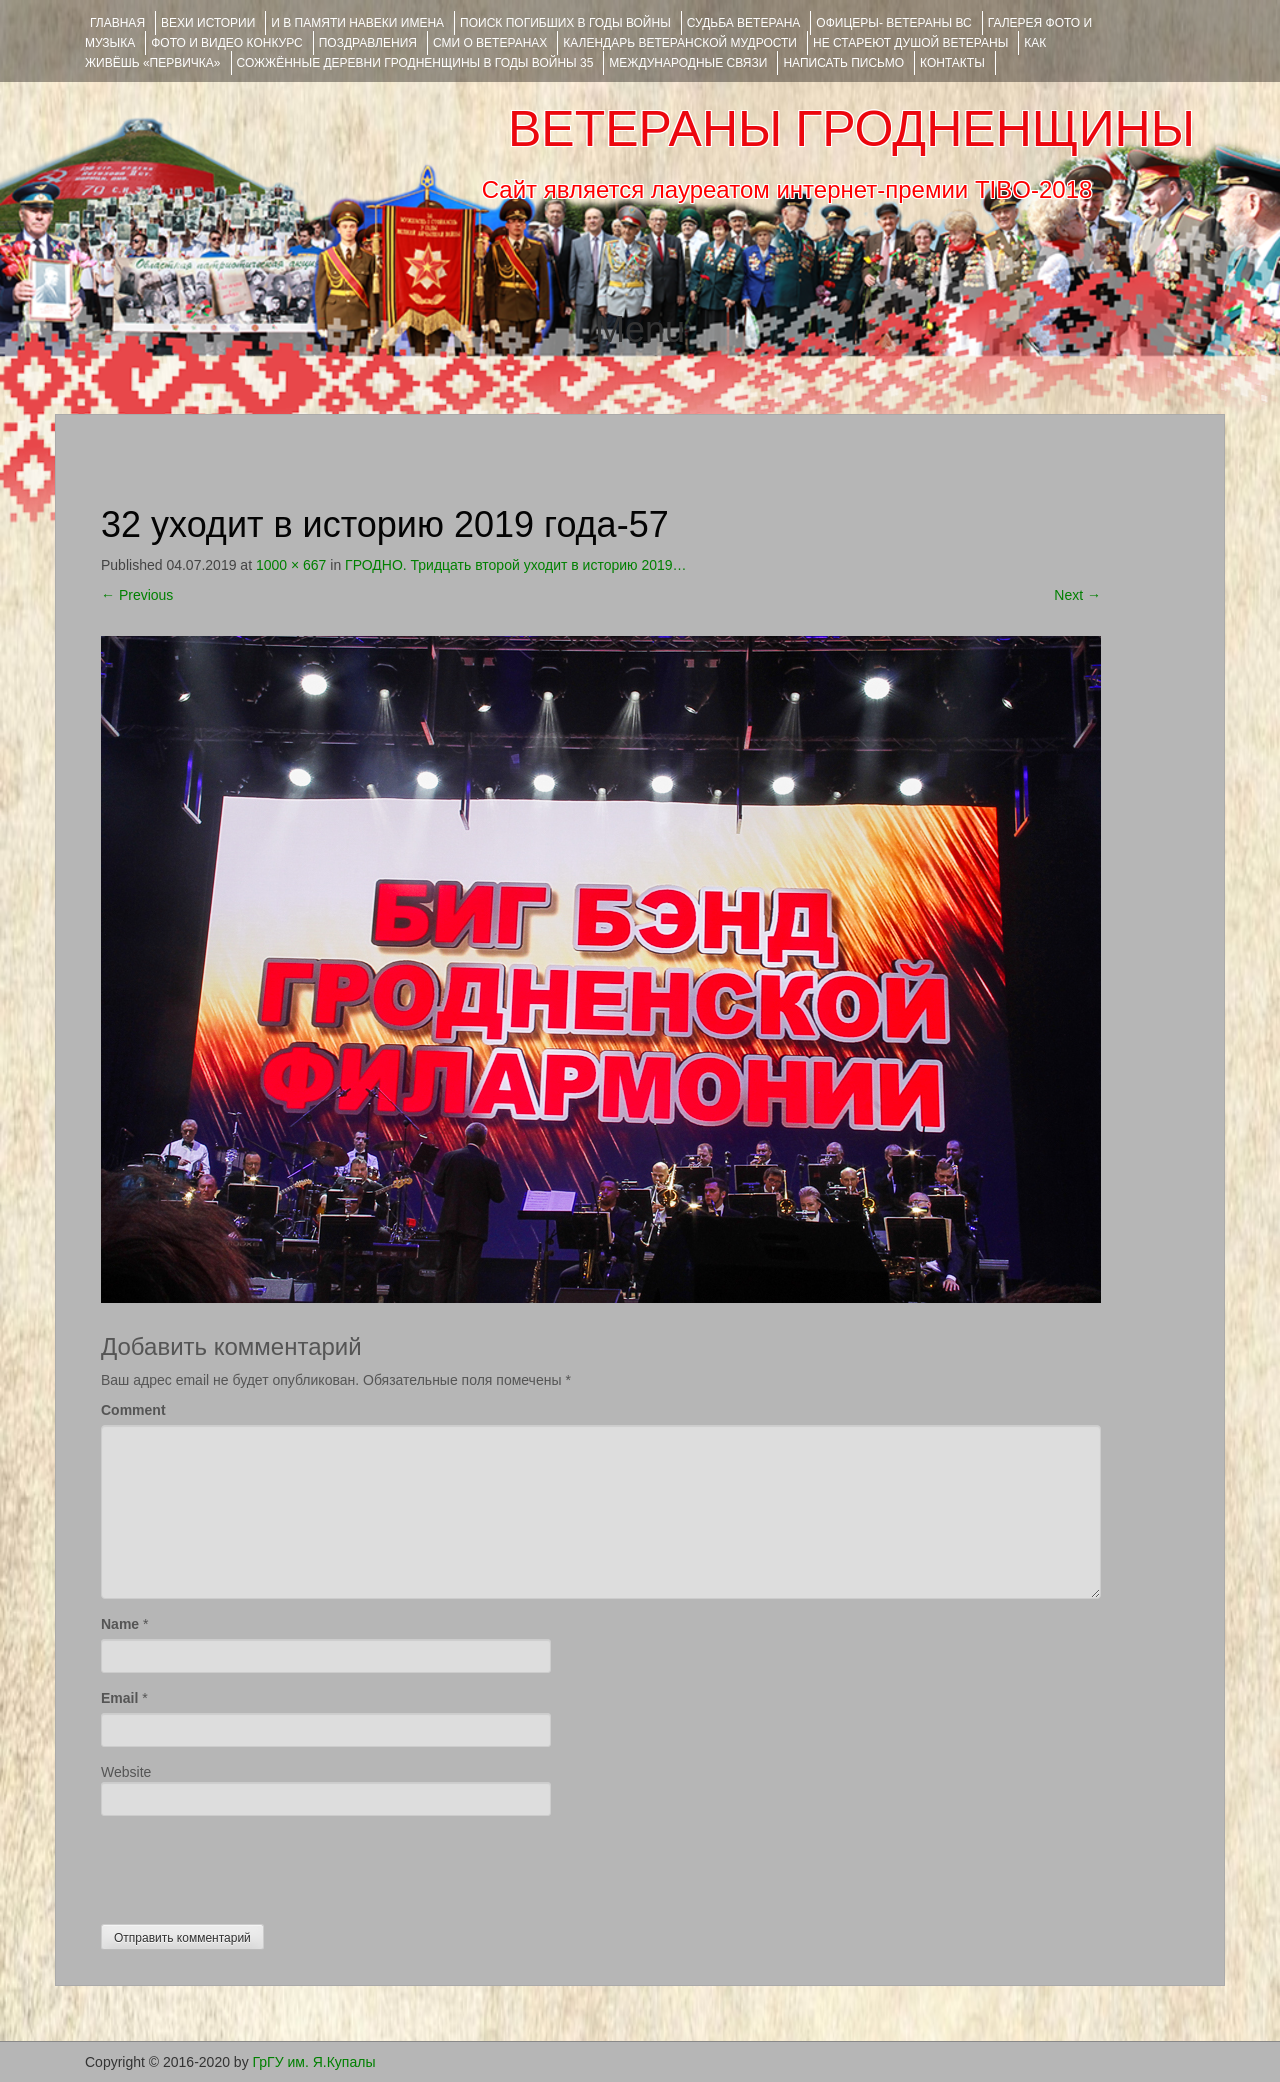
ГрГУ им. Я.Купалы (314, 2062)
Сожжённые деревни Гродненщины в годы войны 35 (415, 63)
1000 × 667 (291, 565)
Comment (133, 1410)
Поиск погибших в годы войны (565, 23)
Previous (137, 595)
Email (119, 1698)
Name (120, 1624)
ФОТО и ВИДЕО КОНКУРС (226, 43)
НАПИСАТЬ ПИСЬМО (843, 63)
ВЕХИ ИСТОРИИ (208, 23)
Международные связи (688, 63)
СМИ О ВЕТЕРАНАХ (490, 43)
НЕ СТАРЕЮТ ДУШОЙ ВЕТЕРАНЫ (910, 43)
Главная (117, 23)
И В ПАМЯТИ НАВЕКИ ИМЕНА (357, 23)
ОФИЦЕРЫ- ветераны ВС (893, 23)
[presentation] (253, 1865)
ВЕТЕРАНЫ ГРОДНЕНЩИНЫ (851, 129)
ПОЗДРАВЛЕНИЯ (368, 43)
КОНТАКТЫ (952, 63)
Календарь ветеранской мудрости (680, 43)
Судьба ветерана (744, 23)
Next (1077, 595)
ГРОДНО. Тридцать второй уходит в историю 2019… (515, 565)
